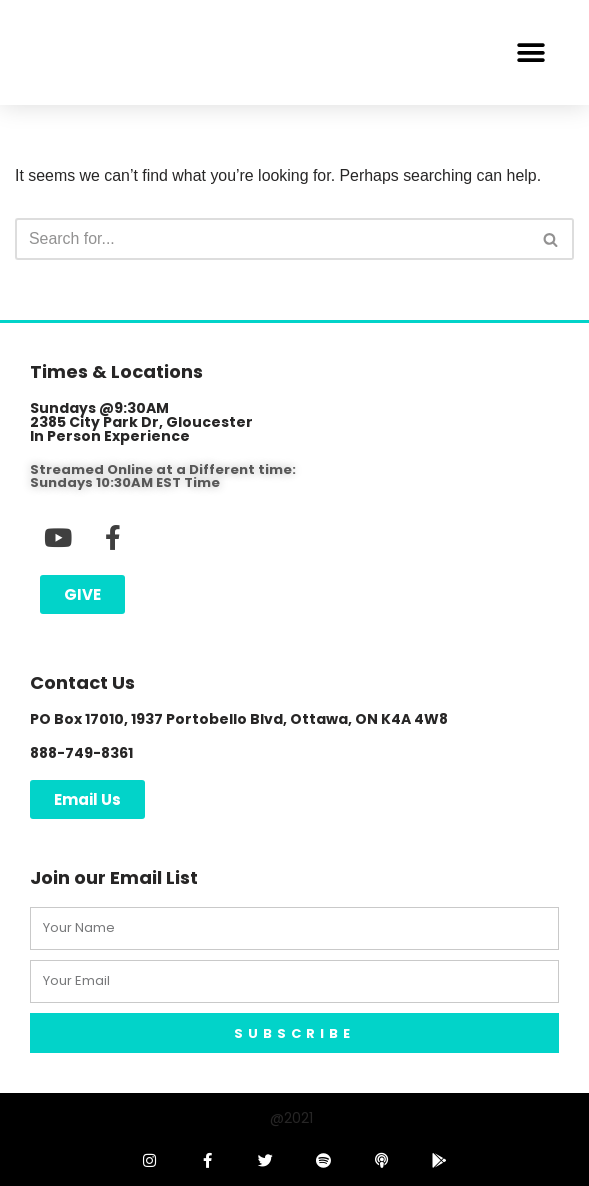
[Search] (272, 240)
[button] (530, 52)
